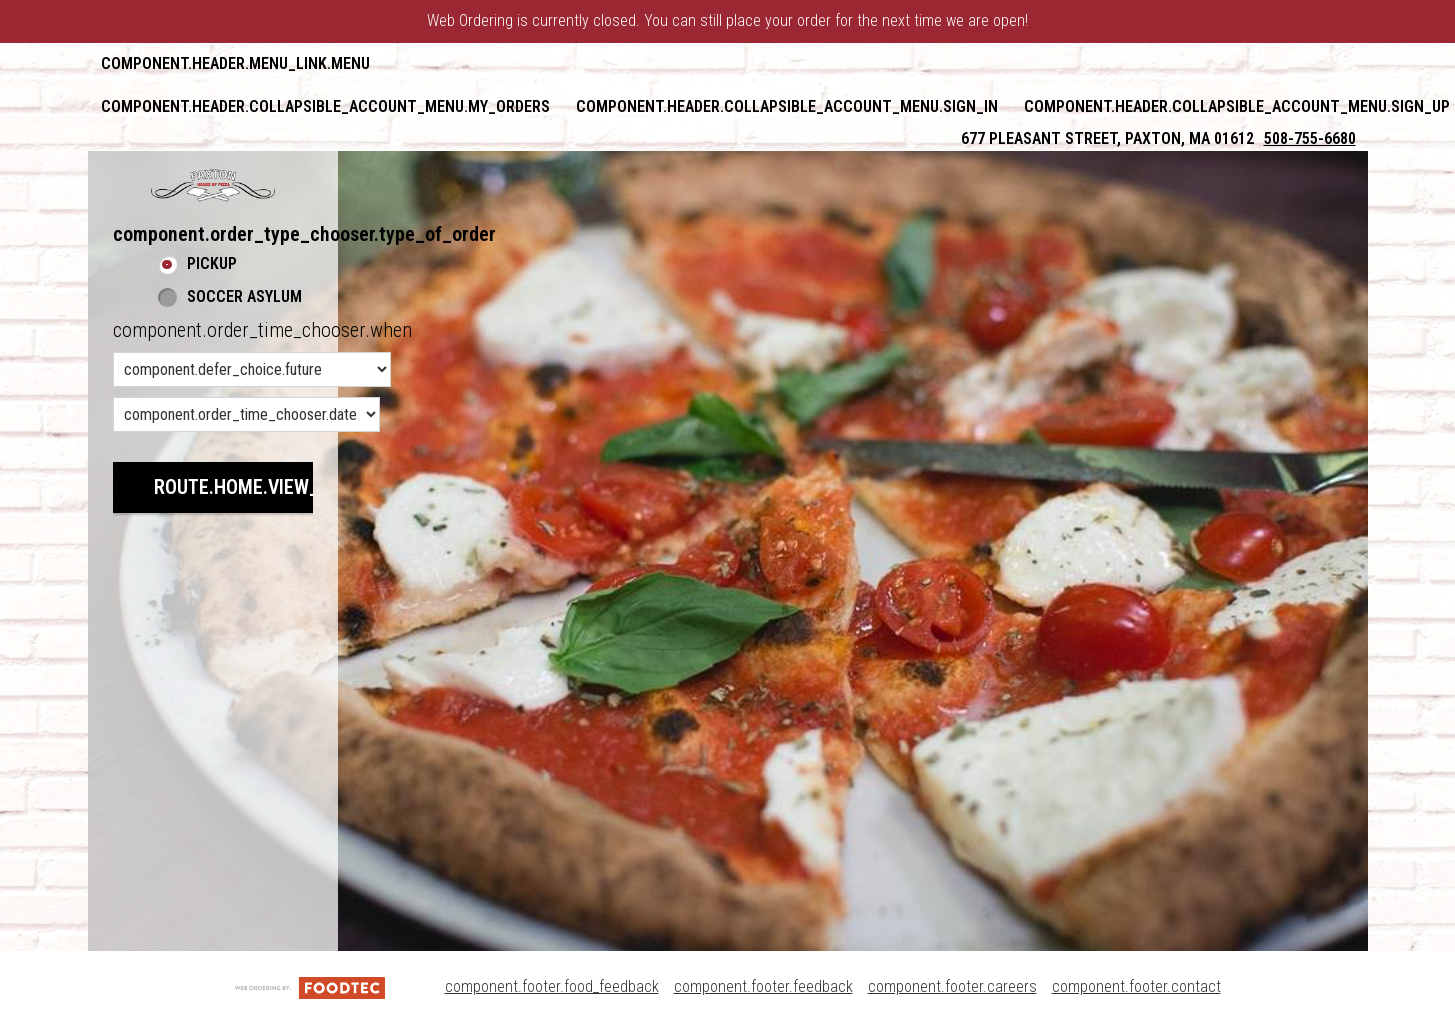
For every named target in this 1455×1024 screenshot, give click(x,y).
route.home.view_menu (260, 487)
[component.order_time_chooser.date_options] (246, 414)
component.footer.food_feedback (552, 986)
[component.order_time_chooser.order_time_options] (252, 369)
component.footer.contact (1136, 986)
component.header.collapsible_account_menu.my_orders (325, 106)
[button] (213, 185)
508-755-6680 (1310, 138)
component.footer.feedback (763, 986)
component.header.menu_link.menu (235, 63)
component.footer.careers (952, 986)
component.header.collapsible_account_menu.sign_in (787, 106)
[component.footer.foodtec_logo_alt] (310, 986)
